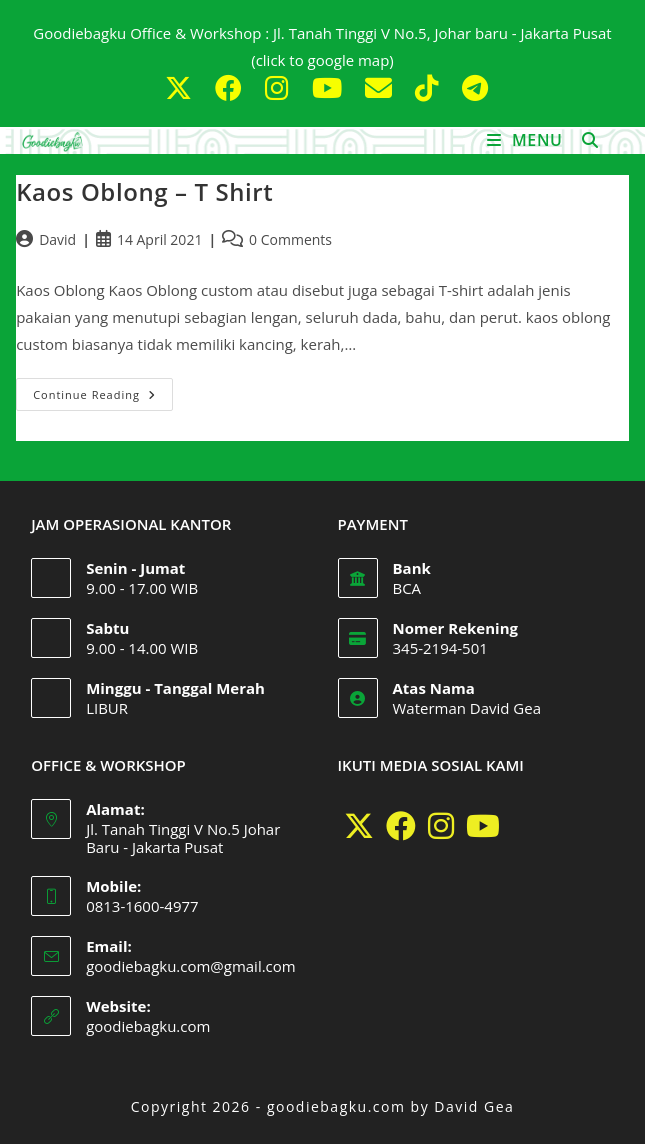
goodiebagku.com (148, 1026)
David (57, 239)
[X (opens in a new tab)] (182, 87)
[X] (359, 826)
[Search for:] (583, 140)
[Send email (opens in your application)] (382, 87)
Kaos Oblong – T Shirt (144, 191)
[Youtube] (483, 826)
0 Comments (290, 239)
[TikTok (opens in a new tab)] (430, 87)
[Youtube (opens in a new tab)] (330, 87)
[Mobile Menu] (527, 140)
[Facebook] (401, 826)
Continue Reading (103, 390)
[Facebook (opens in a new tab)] (232, 87)
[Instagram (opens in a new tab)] (280, 87)
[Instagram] (441, 826)
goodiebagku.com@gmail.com (191, 966)
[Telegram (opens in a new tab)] (471, 87)
